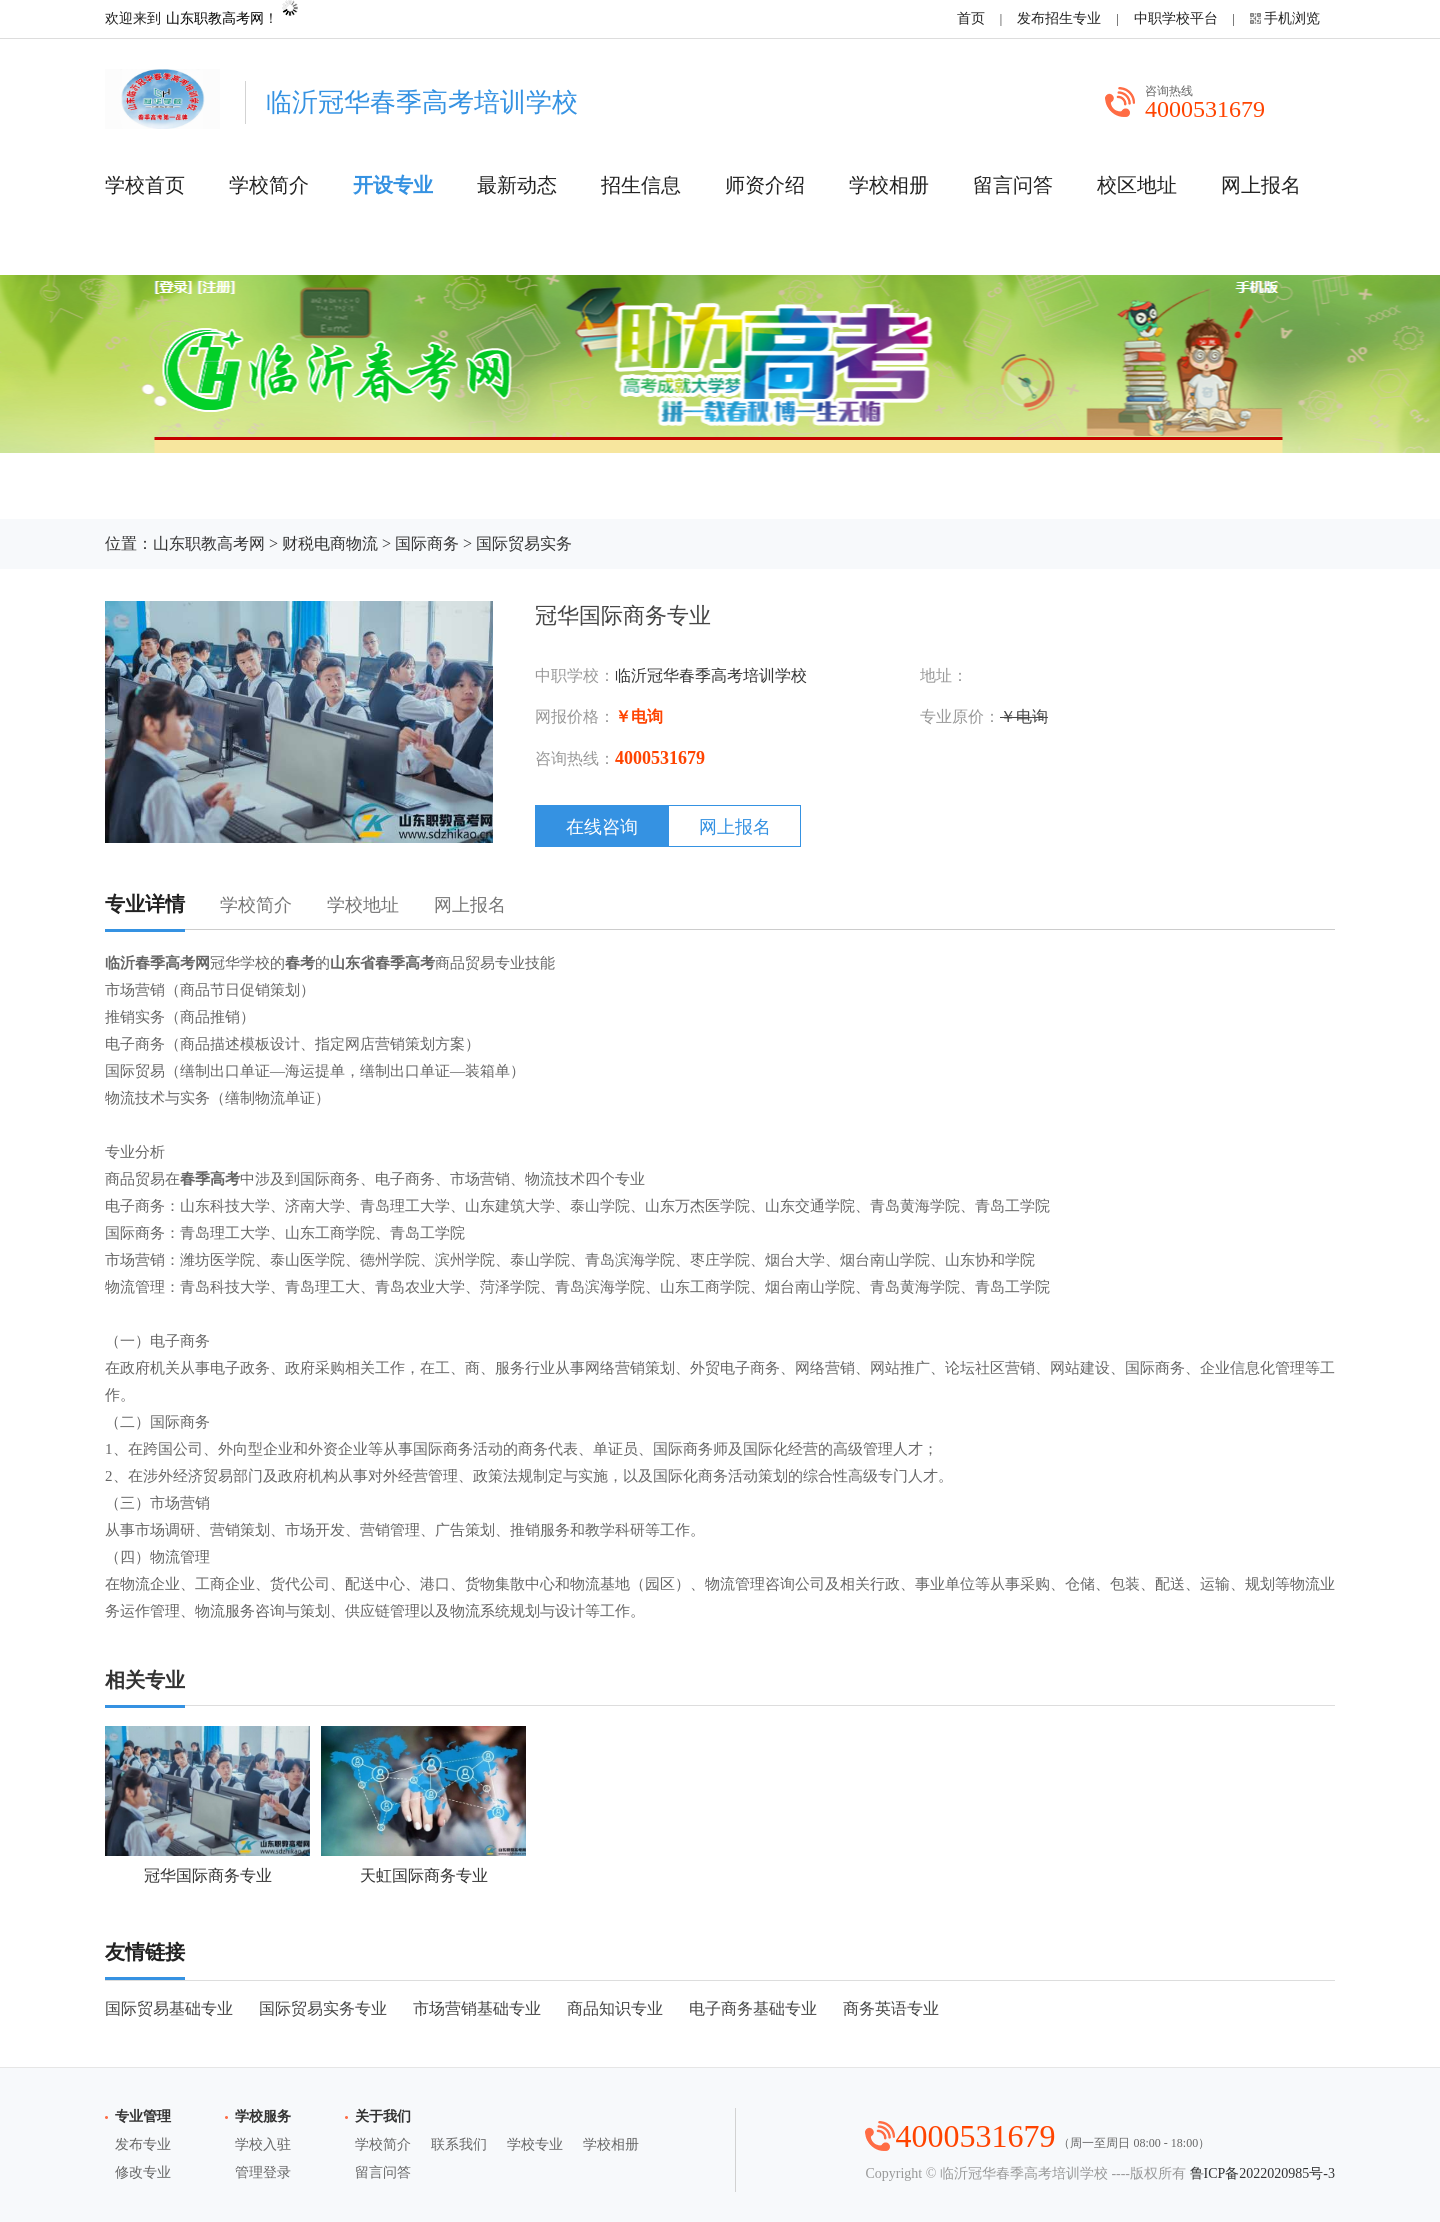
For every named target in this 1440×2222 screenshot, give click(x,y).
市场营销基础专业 (477, 2008)
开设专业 (393, 185)
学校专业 (535, 2144)
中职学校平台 (1176, 18)
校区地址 (1137, 185)
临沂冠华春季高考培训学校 (711, 675)
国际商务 (427, 543)
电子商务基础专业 (753, 2008)
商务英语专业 (891, 2008)
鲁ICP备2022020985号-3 (1262, 2173)
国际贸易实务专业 (323, 2008)
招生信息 (641, 185)
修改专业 (143, 2172)
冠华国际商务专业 (207, 1805)
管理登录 (263, 2172)
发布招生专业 (1059, 18)
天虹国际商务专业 (423, 1805)
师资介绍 (765, 185)
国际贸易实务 (524, 543)
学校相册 (889, 185)
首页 (971, 18)
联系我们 (459, 2144)
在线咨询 (602, 827)
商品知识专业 (615, 2008)
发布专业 (143, 2144)
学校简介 (269, 185)
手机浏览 (1292, 18)
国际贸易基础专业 (169, 2008)
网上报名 (1261, 185)
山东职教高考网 (215, 18)
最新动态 (517, 185)
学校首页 (145, 185)
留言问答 (1013, 185)
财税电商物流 (330, 543)
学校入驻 (263, 2144)
